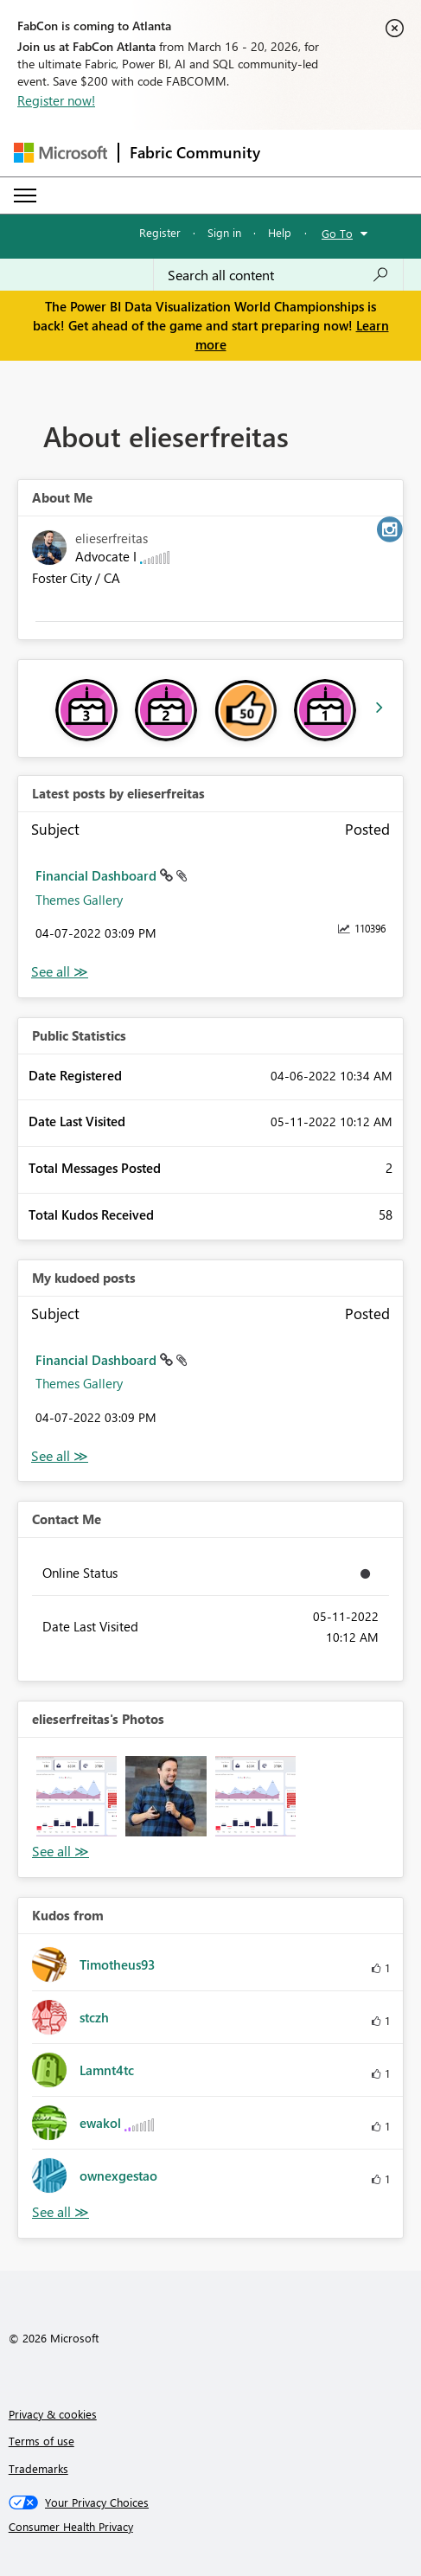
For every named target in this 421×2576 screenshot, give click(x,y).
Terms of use (41, 2440)
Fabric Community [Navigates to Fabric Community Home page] (195, 152)
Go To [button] (337, 233)
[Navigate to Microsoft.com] (60, 153)
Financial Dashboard (97, 875)
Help (279, 232)
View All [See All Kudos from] (60, 2212)
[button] (76, 1796)
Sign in (224, 232)
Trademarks (38, 2468)
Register (160, 232)
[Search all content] (278, 275)
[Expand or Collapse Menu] (25, 195)
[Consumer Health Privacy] (211, 2526)
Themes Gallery (79, 899)
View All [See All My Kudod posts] (59, 1456)
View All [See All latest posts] (59, 972)
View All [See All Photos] (60, 1852)
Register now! (56, 100)
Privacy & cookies (53, 2413)
